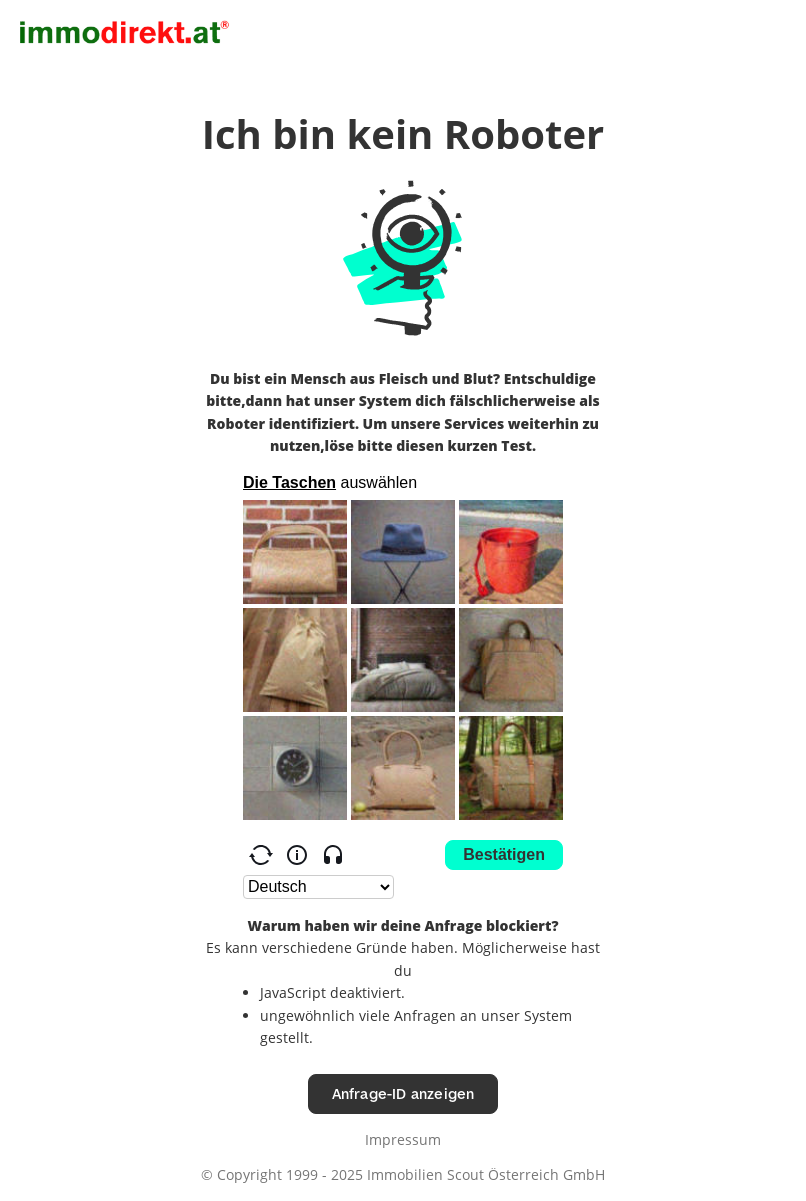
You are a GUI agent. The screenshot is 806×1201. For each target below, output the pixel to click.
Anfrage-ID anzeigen (403, 1093)
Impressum (403, 1139)
